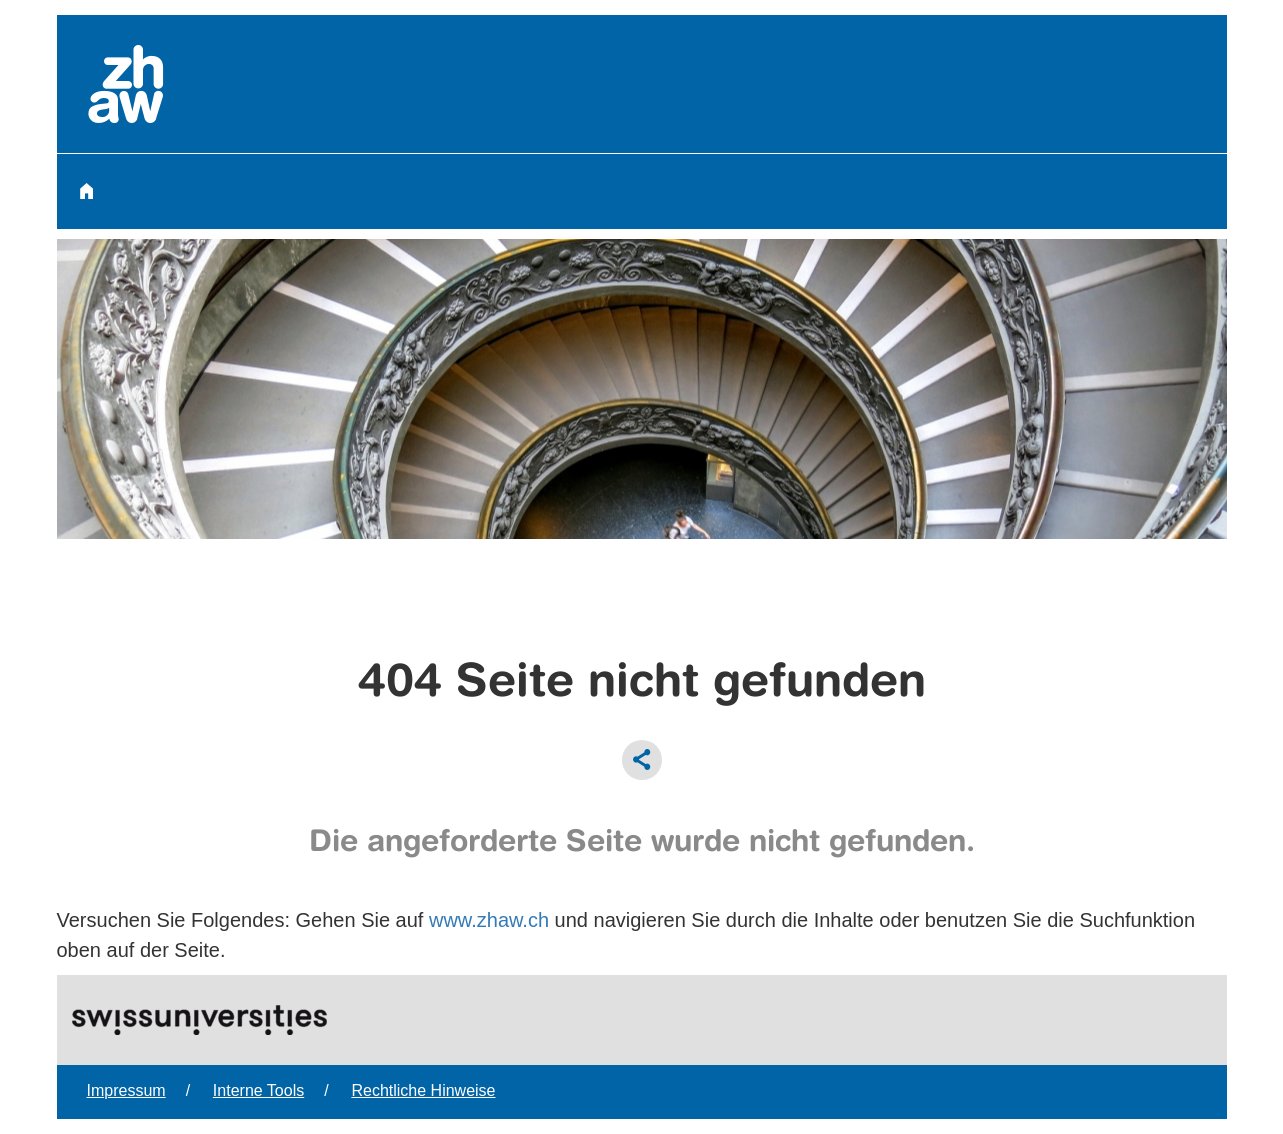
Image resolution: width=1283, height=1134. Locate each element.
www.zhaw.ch (489, 920)
